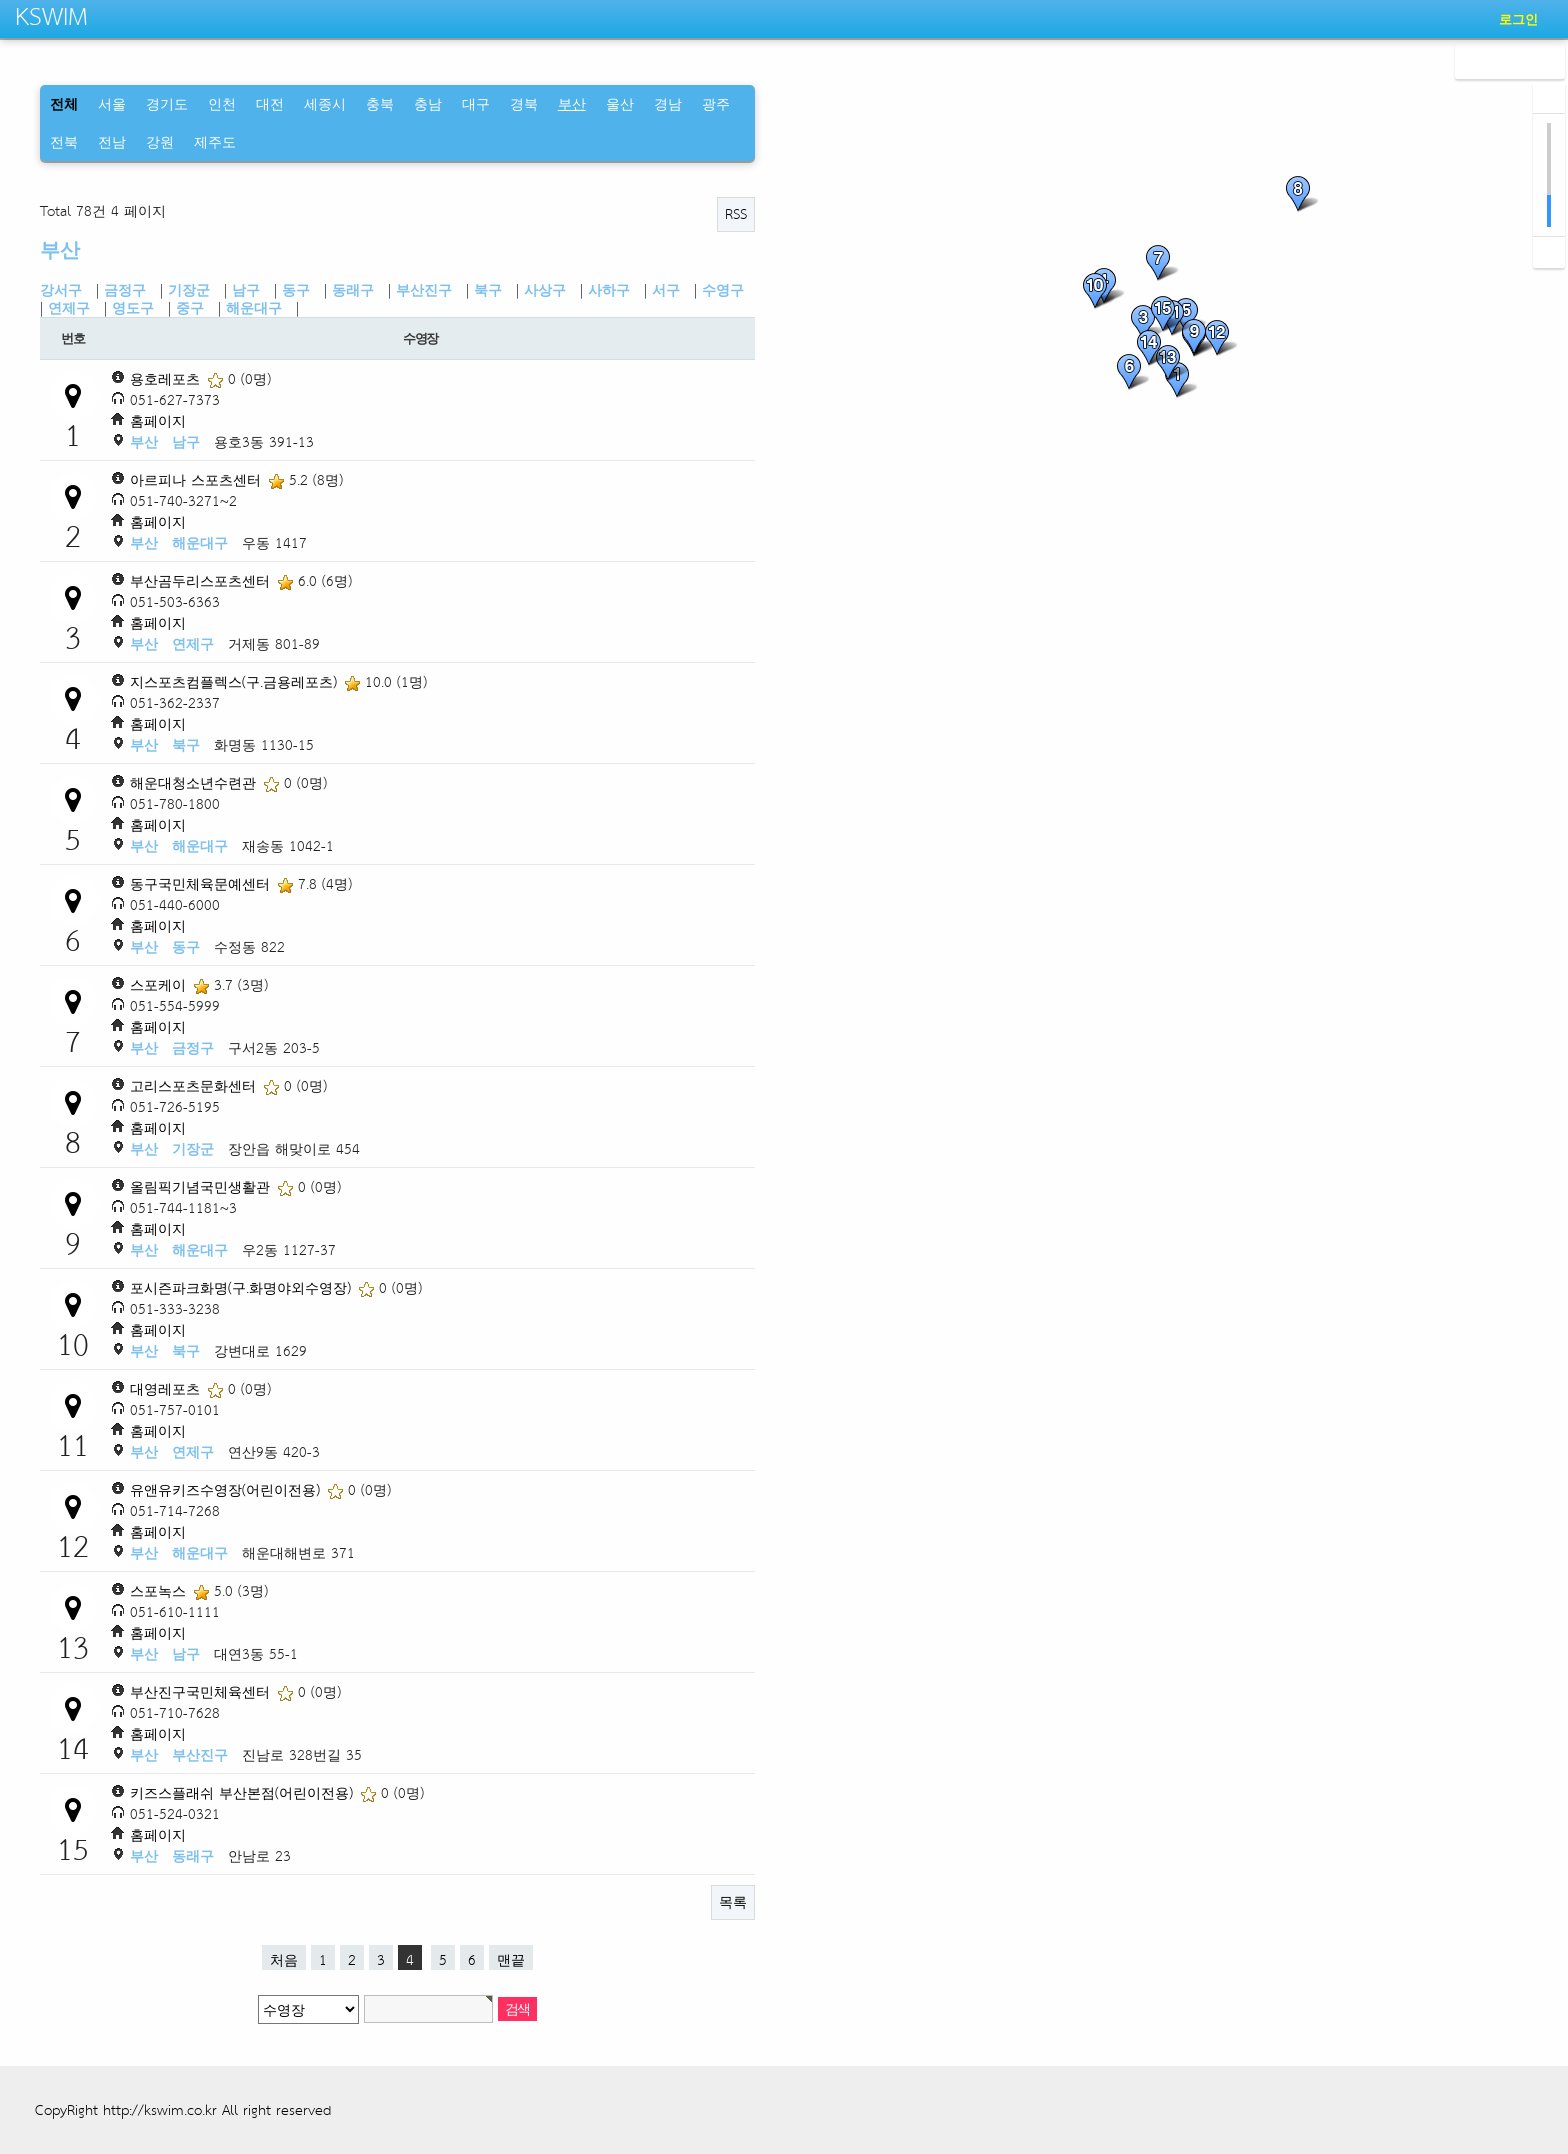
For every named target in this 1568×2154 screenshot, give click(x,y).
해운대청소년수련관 (195, 782)
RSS (736, 213)
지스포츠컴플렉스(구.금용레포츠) (236, 681)
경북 (524, 103)
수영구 (723, 290)
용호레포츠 (167, 378)
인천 (222, 103)
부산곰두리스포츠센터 (202, 580)
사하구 (609, 290)
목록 (733, 1901)
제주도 (215, 141)
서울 (112, 103)
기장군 (189, 290)
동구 (296, 290)
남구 (246, 290)
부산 (60, 250)
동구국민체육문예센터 (202, 883)
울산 (620, 103)
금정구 (125, 290)
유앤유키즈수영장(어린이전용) (227, 1489)
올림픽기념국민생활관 (202, 1186)
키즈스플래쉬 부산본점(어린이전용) (244, 1792)
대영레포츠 (167, 1388)
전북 (64, 141)
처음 (284, 1958)
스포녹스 (160, 1590)
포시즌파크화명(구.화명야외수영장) (243, 1287)
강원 (160, 141)
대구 (476, 103)
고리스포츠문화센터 (195, 1085)
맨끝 (511, 1958)
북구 (488, 290)
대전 (270, 103)
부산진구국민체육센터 (202, 1691)
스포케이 (160, 984)
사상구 (545, 290)
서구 (666, 290)
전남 (112, 141)
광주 (716, 103)
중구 (190, 308)
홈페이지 (158, 420)
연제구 (69, 308)
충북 (380, 103)
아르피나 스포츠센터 (198, 479)
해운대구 (254, 308)
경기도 (167, 103)
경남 (668, 103)
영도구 (133, 308)
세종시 (325, 103)
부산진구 (424, 290)
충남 (428, 103)
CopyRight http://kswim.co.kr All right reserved (183, 2109)
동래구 (353, 290)
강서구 (61, 290)
